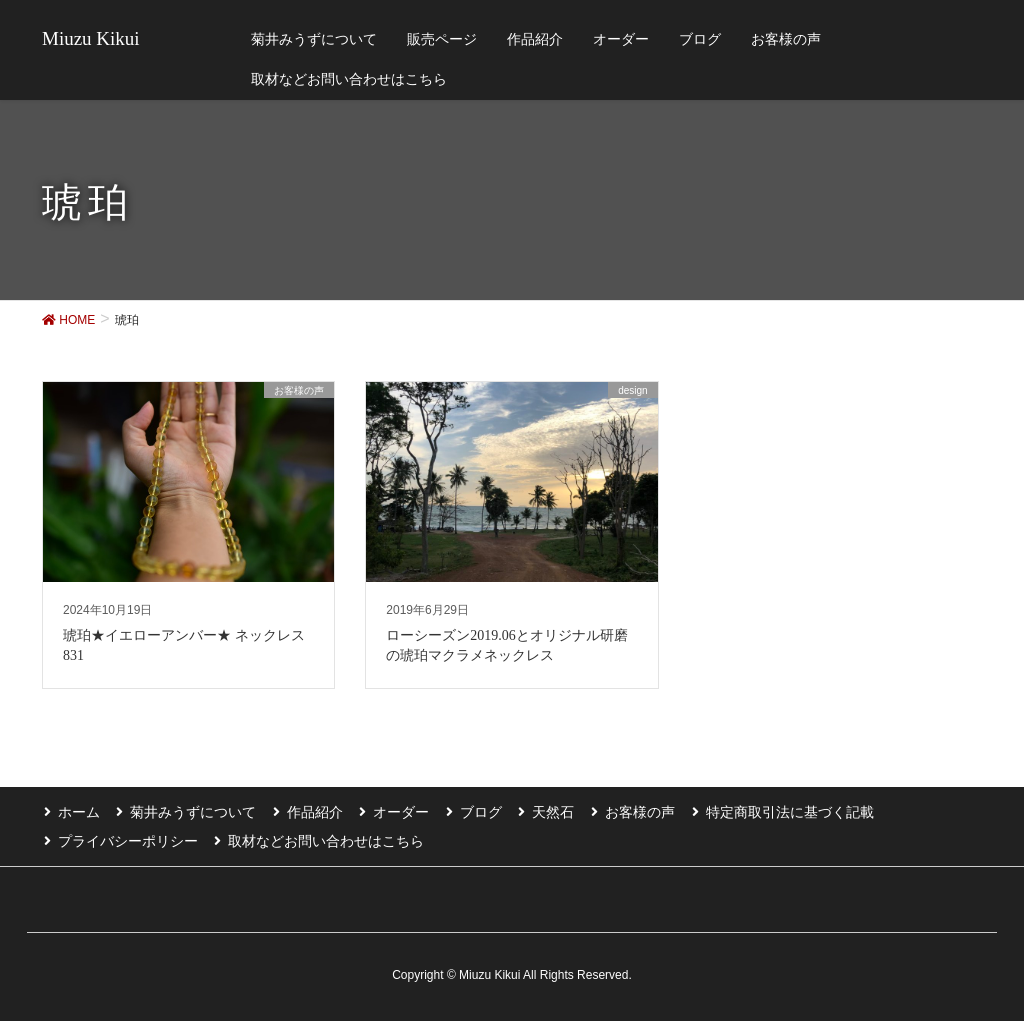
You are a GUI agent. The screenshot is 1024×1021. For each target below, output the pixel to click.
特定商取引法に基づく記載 (777, 811)
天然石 (544, 811)
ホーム (77, 811)
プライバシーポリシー (126, 839)
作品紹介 (310, 811)
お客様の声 (629, 811)
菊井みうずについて (190, 811)
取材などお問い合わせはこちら (323, 839)
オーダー (395, 811)
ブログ (473, 811)
